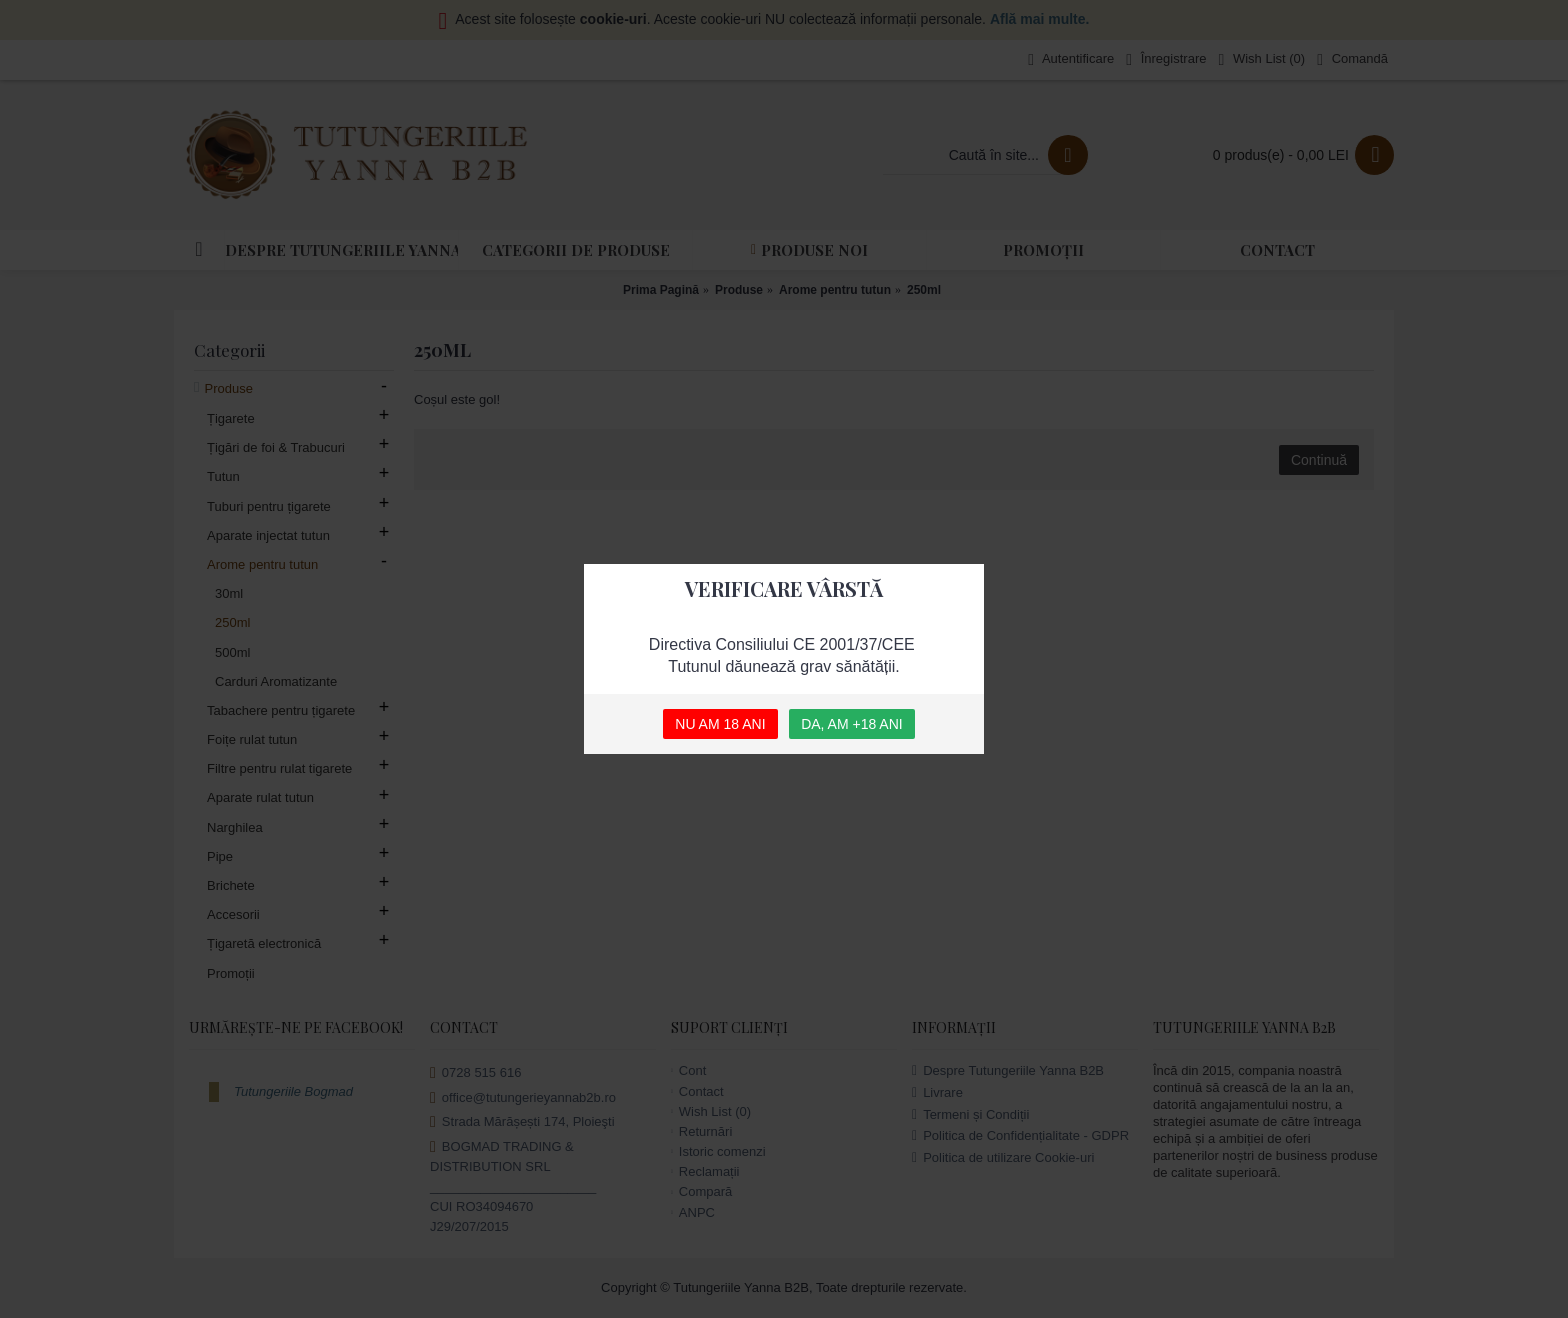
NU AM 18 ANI (720, 724)
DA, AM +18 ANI (852, 724)
